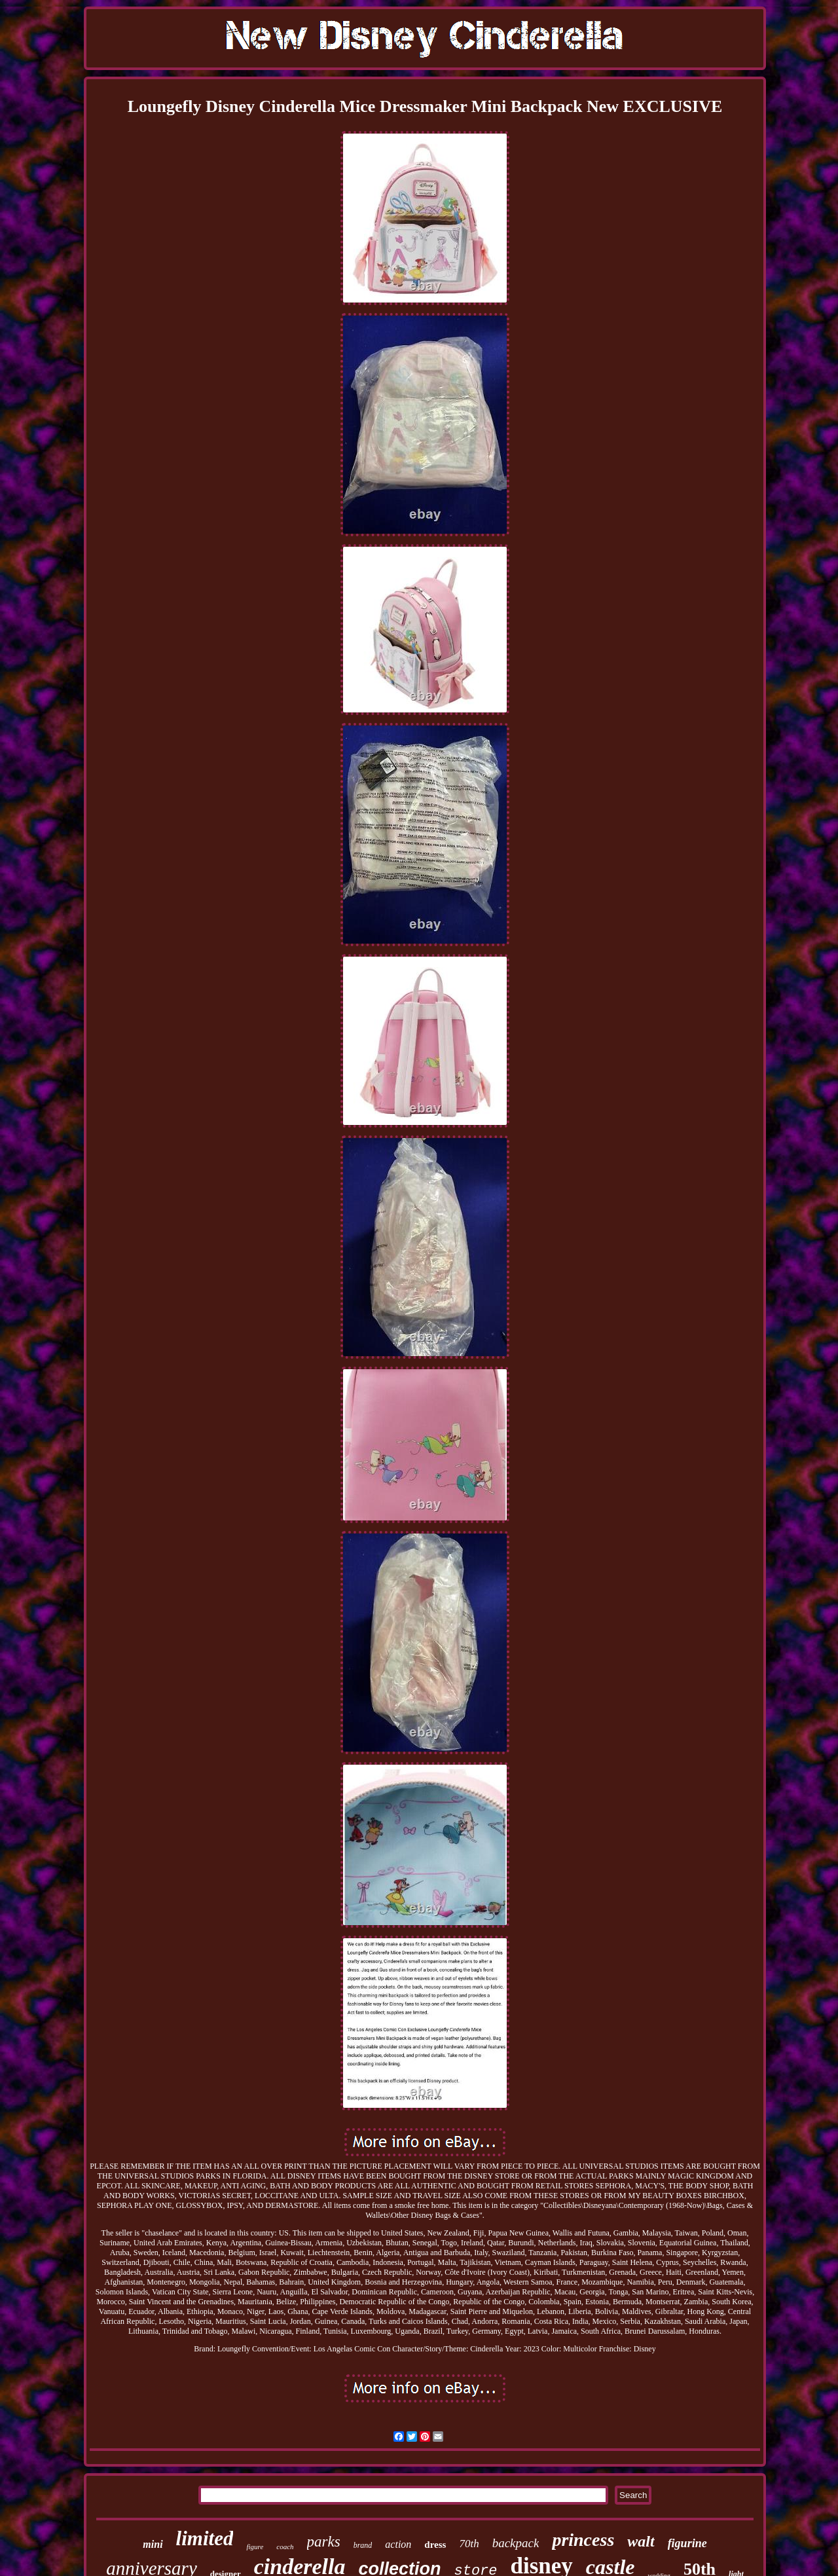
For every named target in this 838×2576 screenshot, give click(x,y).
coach (284, 2546)
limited (205, 2538)
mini (152, 2544)
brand (363, 2545)
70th (469, 2543)
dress (435, 2544)
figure (254, 2546)
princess (583, 2540)
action (398, 2544)
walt (640, 2541)
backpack (515, 2543)
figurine (687, 2543)
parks (323, 2541)
